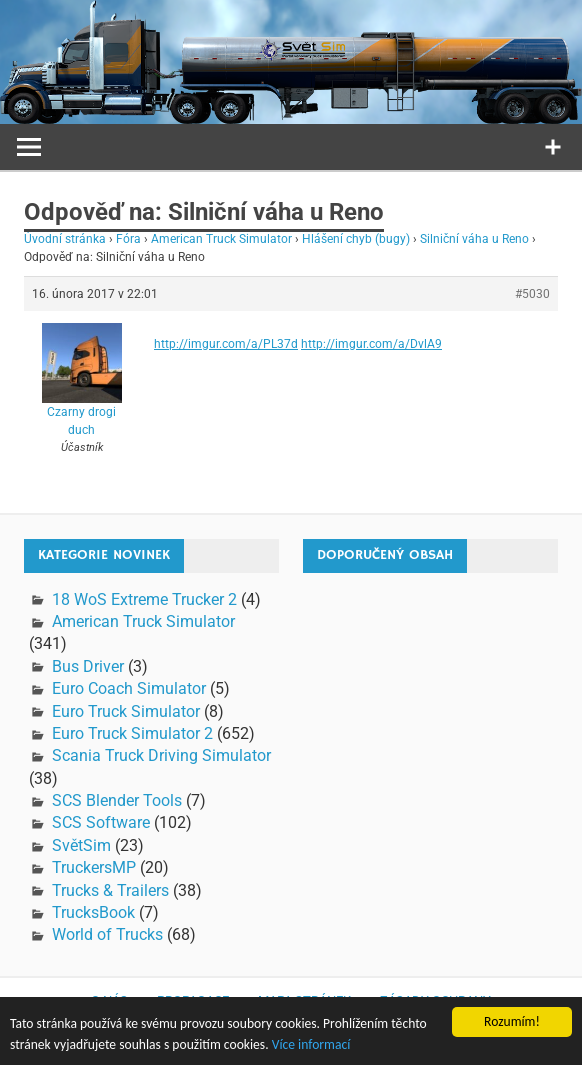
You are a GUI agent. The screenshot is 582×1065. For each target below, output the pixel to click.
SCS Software (101, 822)
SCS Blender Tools (117, 800)
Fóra (128, 239)
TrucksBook (93, 912)
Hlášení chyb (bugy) (356, 239)
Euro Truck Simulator (126, 711)
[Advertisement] (442, 714)
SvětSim (81, 845)
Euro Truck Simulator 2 (132, 733)
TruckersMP (94, 867)
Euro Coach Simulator (129, 688)
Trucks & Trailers (110, 890)
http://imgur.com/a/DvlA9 (371, 344)
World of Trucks (107, 934)
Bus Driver (88, 666)
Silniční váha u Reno (474, 239)
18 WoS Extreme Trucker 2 (144, 599)
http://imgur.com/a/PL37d (226, 344)
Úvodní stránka (65, 239)
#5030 (532, 294)
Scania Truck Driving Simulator (161, 755)
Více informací (311, 1045)
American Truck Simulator (221, 239)
